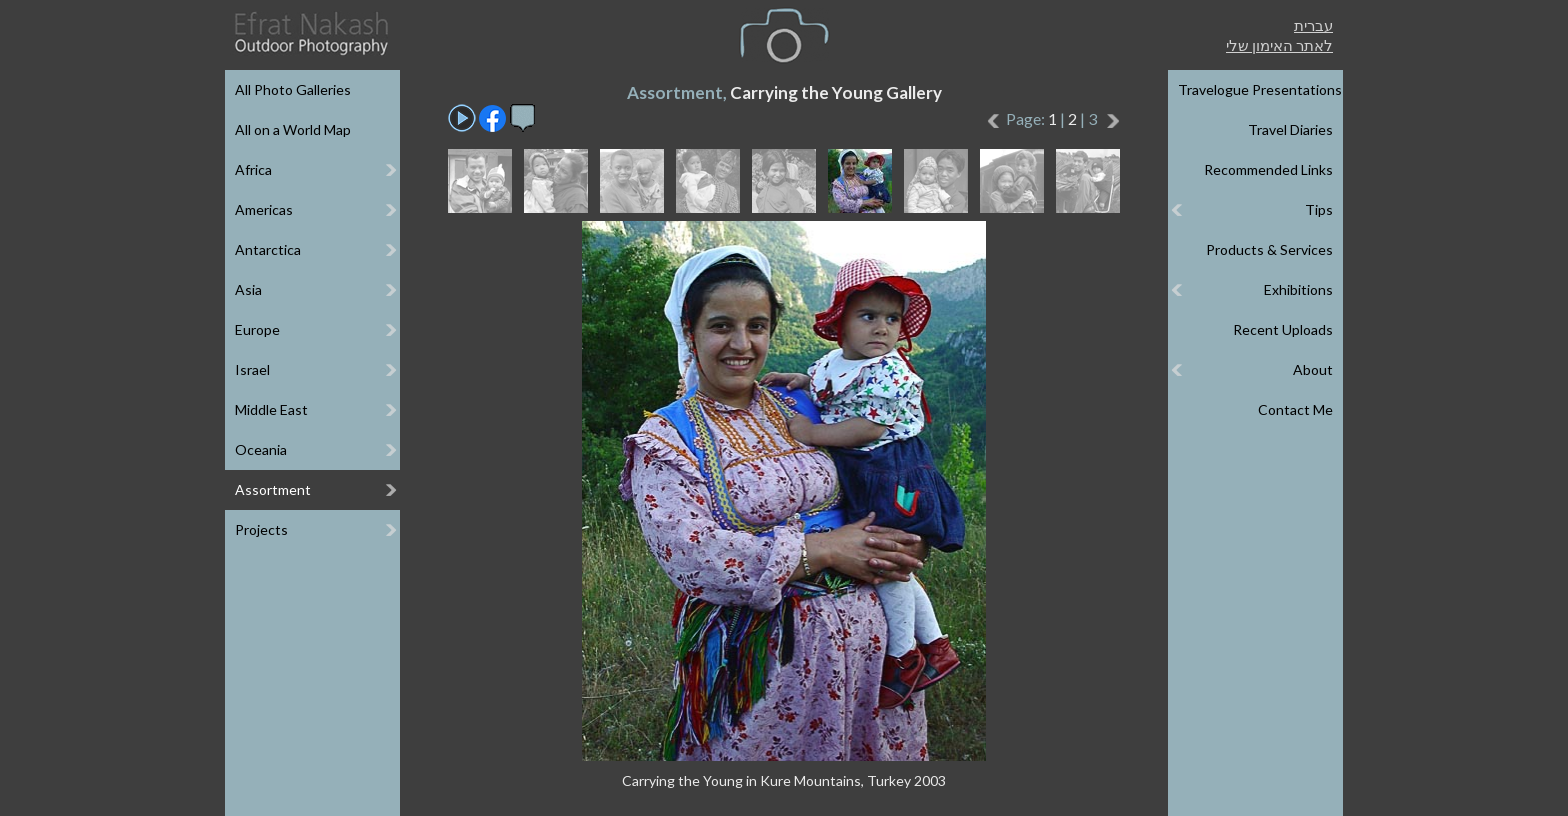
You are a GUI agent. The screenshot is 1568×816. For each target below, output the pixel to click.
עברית (1313, 25)
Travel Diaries (1290, 129)
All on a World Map (293, 129)
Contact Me (1295, 409)
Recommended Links (1268, 169)
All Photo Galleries (293, 89)
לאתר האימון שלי (1279, 45)
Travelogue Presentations (1260, 89)
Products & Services (1269, 249)
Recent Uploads (1283, 329)
